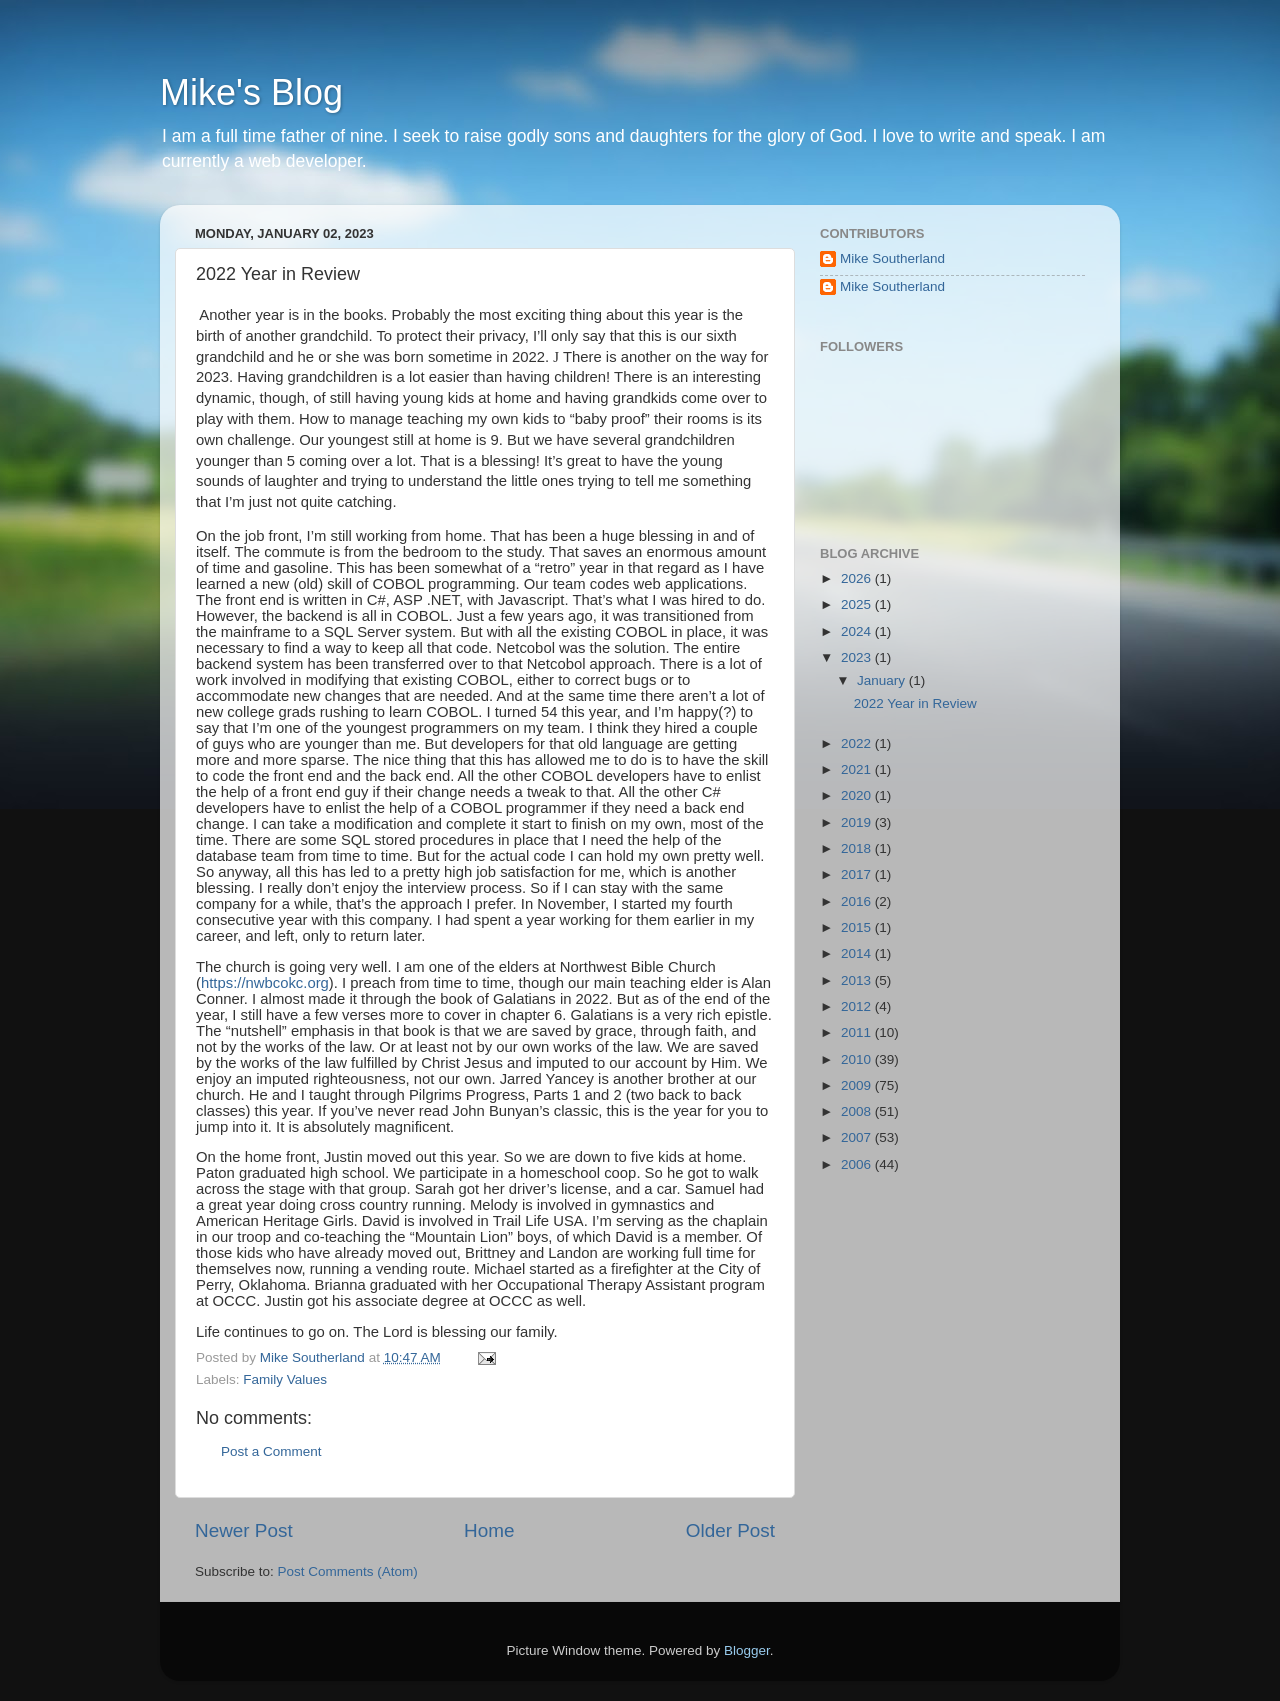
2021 (858, 769)
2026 (858, 578)
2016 (858, 901)
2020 (858, 795)
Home (489, 1530)
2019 (858, 822)
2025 (858, 604)
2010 (858, 1059)
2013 (858, 980)
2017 (858, 874)
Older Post (730, 1530)
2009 (858, 1085)
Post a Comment (271, 1451)
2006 (858, 1164)
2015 (858, 927)
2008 (858, 1111)
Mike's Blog (251, 92)
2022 (858, 743)
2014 (858, 953)
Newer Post (244, 1530)
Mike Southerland (892, 258)
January (883, 680)
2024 (858, 631)
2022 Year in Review (915, 703)
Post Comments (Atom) (348, 1571)
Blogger (747, 1650)
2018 (858, 848)
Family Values (285, 1379)
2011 (858, 1032)
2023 (858, 657)
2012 (858, 1006)
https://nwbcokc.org (265, 983)
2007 (858, 1137)
